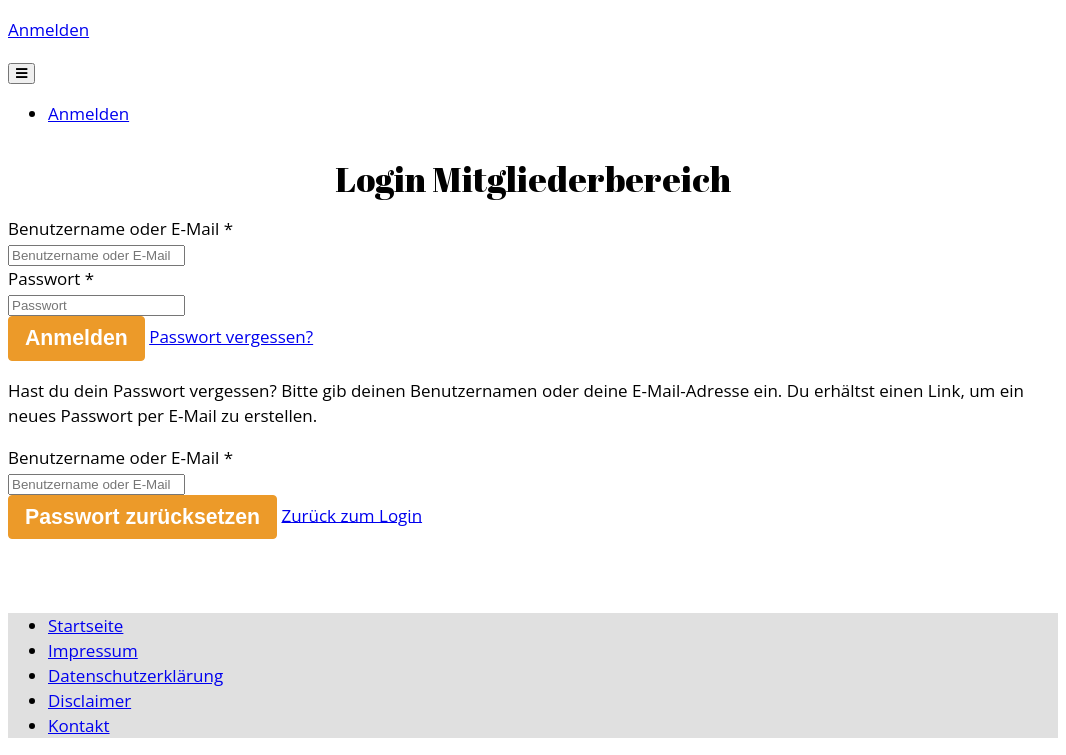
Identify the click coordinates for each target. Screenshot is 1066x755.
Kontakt (79, 725)
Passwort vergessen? (231, 336)
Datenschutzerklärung (135, 675)
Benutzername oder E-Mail (113, 228)
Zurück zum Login (351, 514)
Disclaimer (89, 700)
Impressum (93, 650)
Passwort (44, 278)
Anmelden (48, 29)
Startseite (85, 625)
